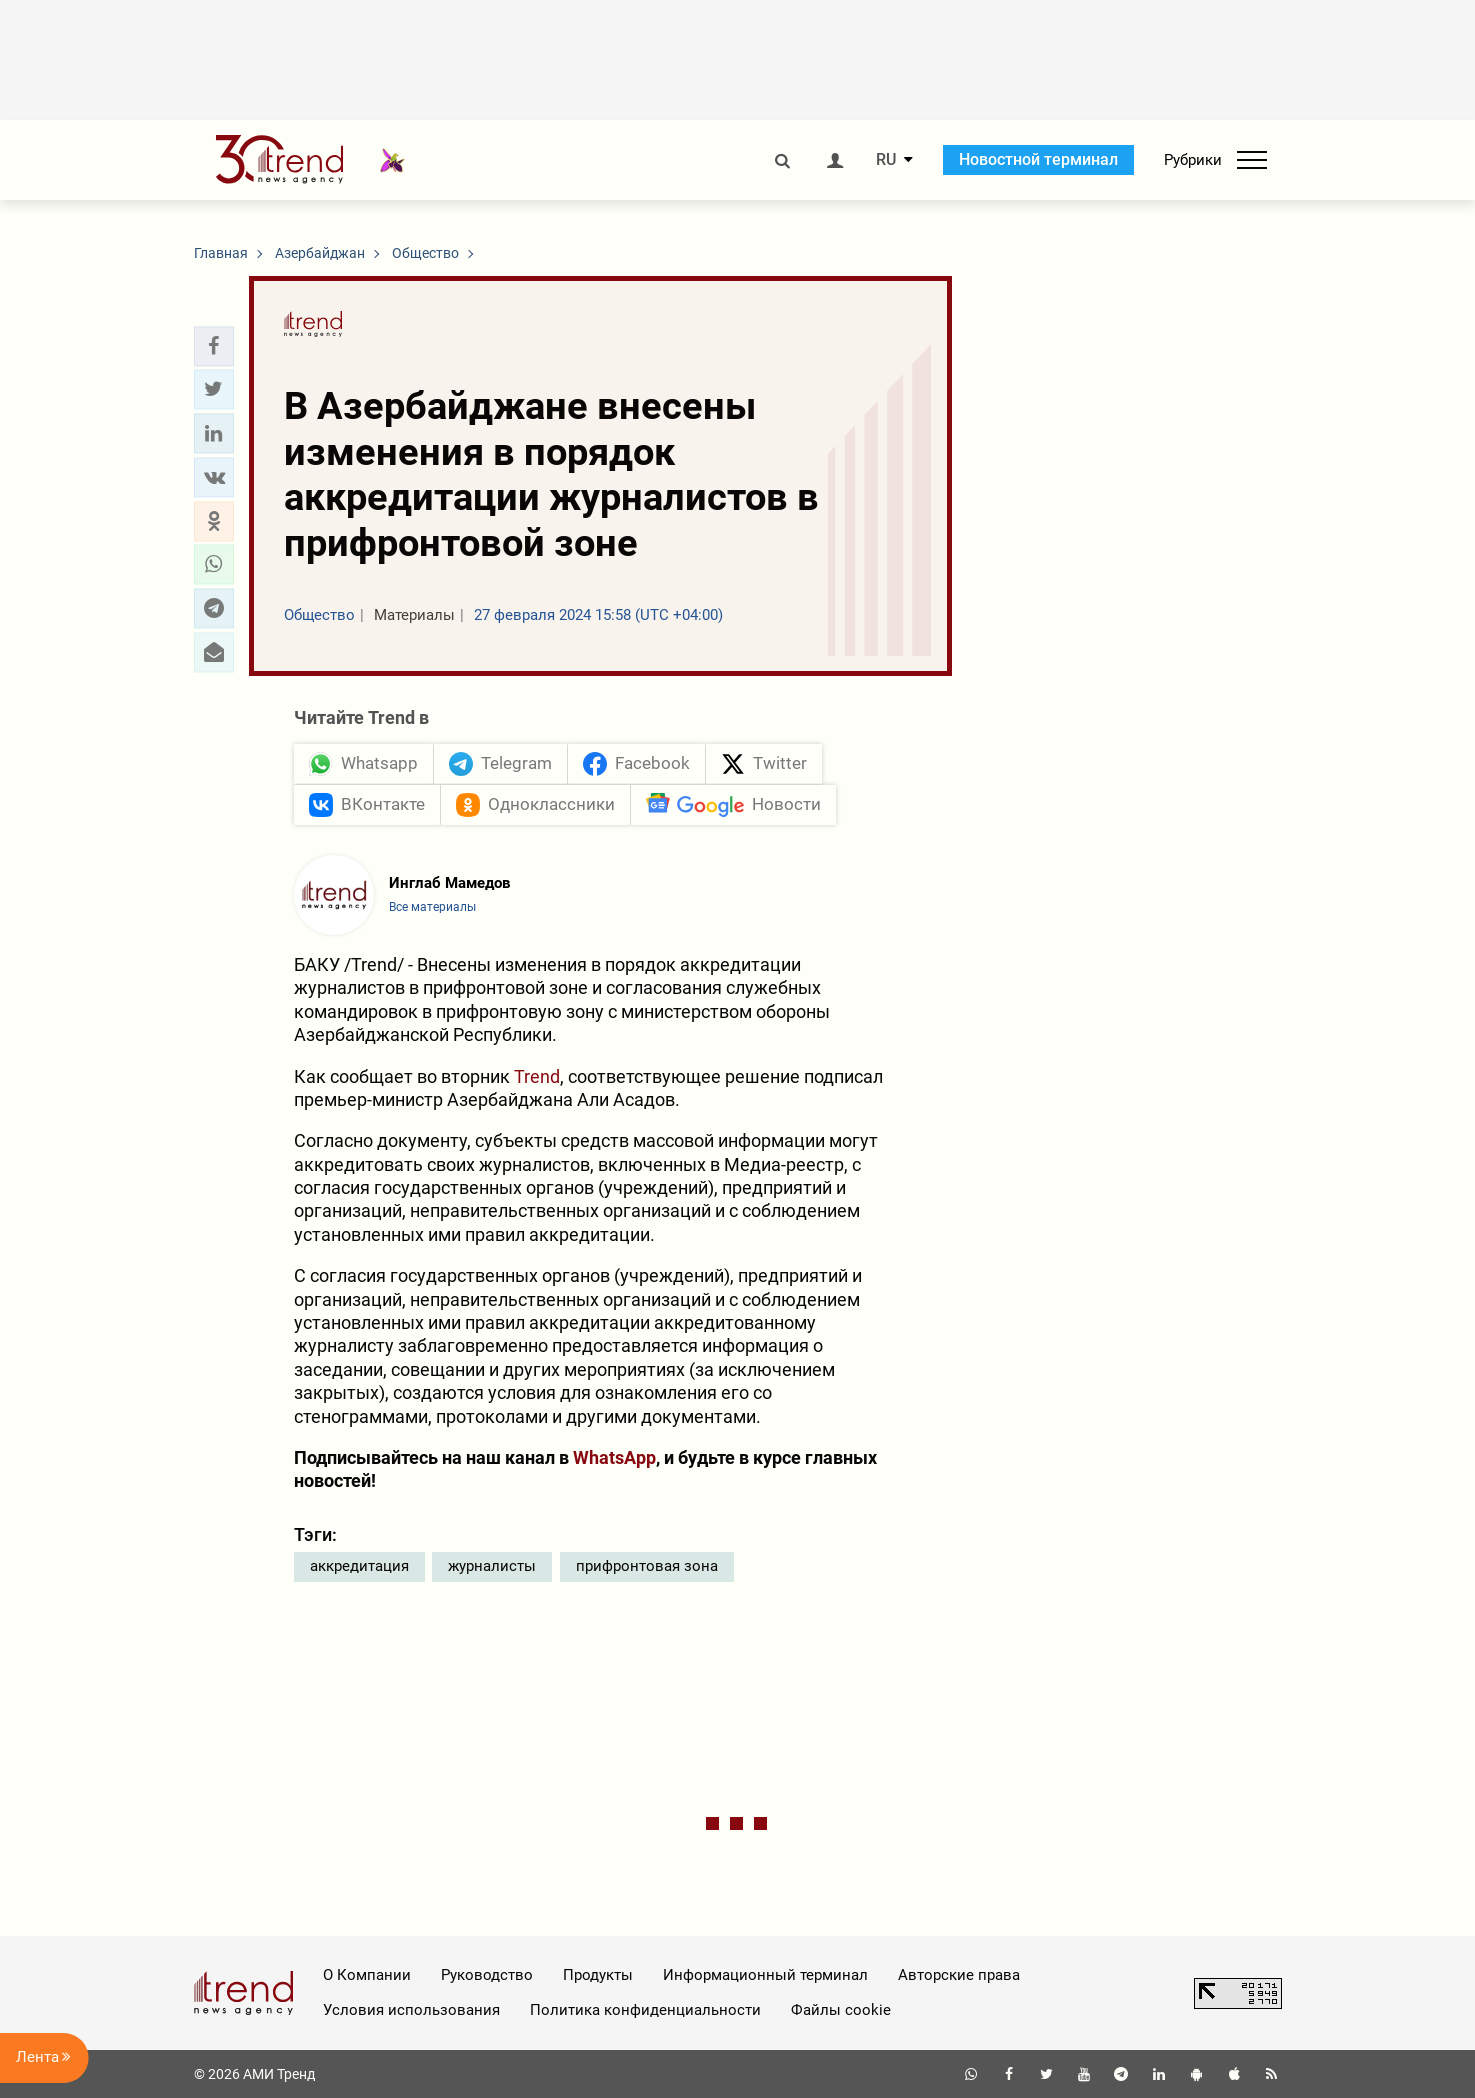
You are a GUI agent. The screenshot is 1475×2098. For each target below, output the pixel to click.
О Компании (367, 1975)
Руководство (487, 1975)
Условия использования (411, 2010)
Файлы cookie (841, 2010)
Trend (537, 1076)
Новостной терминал (1038, 159)
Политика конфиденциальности (645, 2010)
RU (886, 160)
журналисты (492, 1566)
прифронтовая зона (647, 1566)
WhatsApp (614, 1457)
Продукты (598, 1975)
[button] (214, 346)
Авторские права (959, 1975)
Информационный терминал (765, 1975)
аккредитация (359, 1566)
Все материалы (432, 907)
